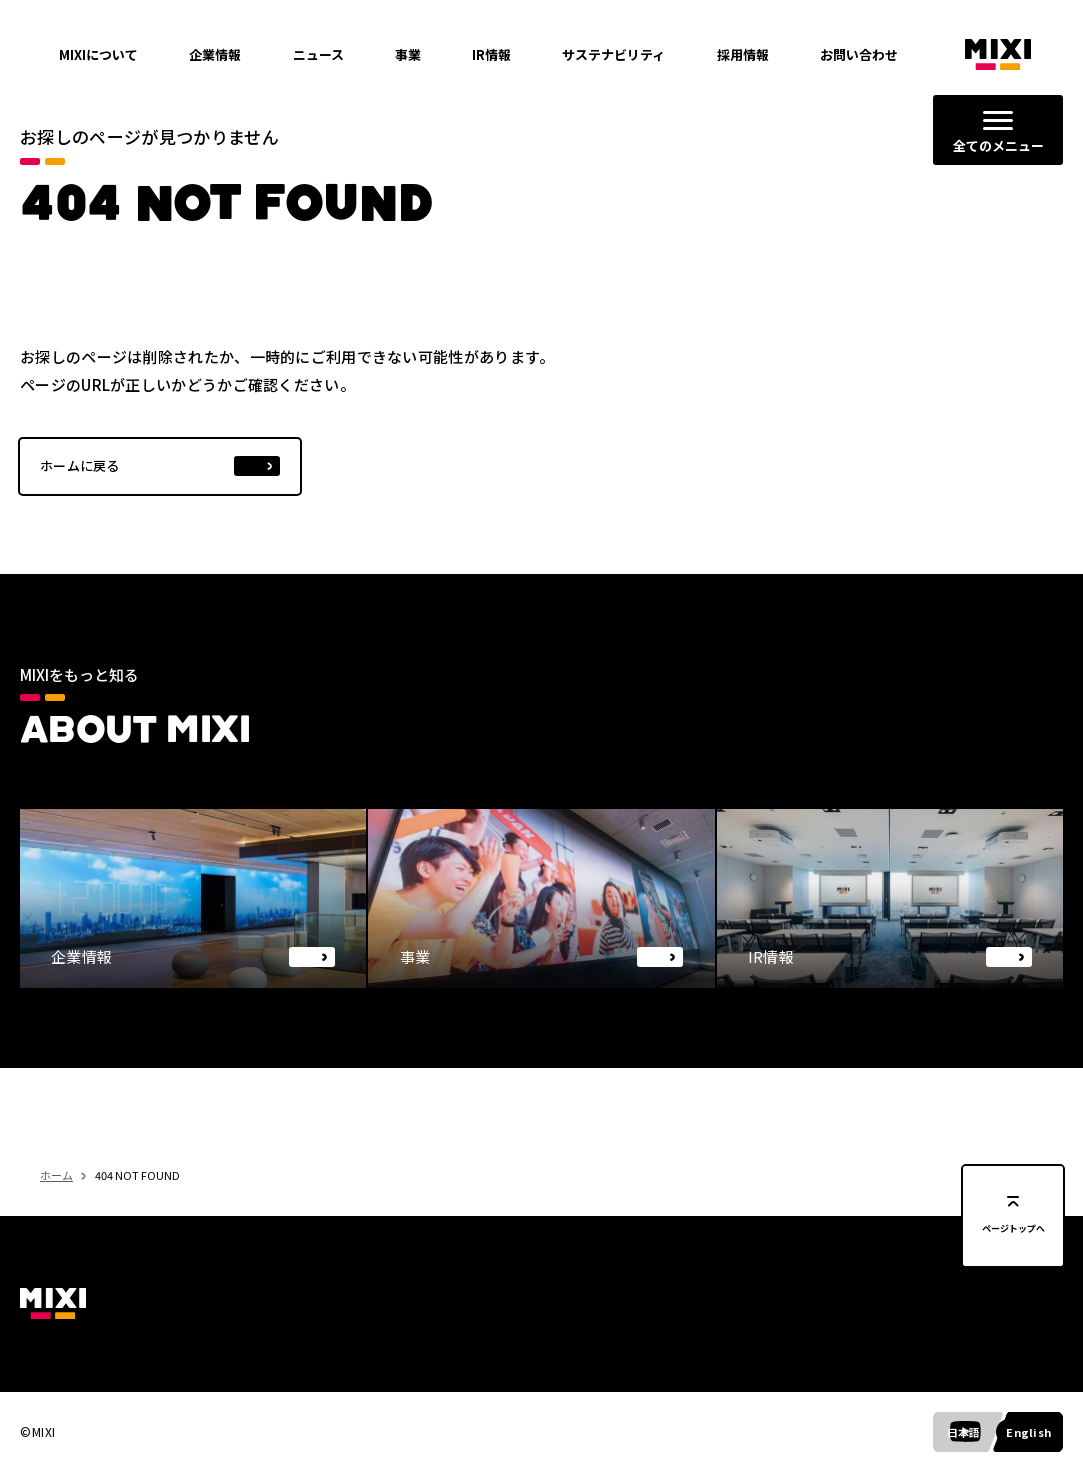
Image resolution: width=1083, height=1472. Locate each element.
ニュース (318, 54)
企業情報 (215, 54)
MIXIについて (98, 54)
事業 (408, 54)
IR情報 (491, 54)
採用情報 (743, 54)
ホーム (56, 1211)
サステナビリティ (613, 54)
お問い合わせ (859, 54)
